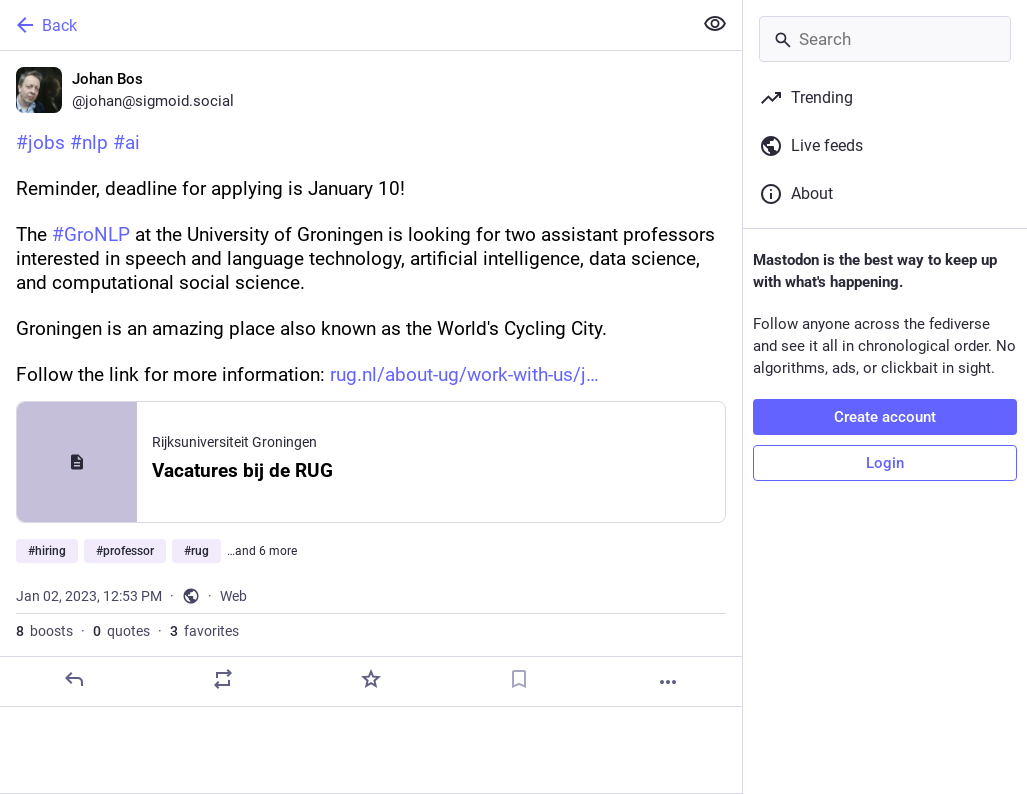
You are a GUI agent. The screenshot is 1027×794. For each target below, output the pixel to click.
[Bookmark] (519, 679)
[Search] (885, 39)
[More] (668, 682)
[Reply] (74, 679)
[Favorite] (371, 679)
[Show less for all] (715, 24)
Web (233, 596)
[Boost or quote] (223, 679)
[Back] (344, 25)
